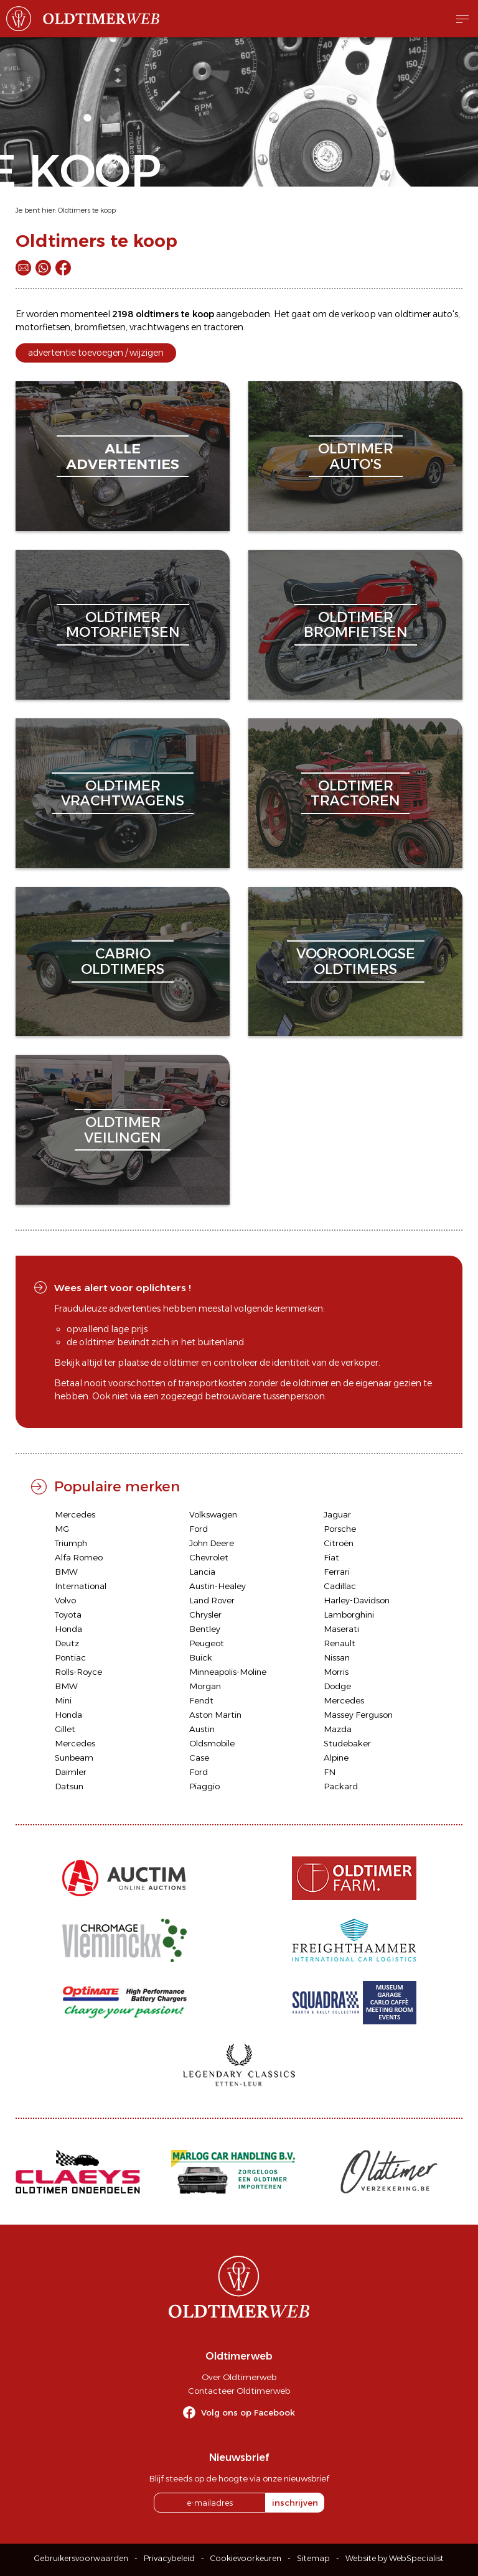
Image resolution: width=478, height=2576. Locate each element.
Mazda (338, 1729)
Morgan (205, 1686)
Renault (339, 1643)
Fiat (331, 1557)
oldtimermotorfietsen (123, 624)
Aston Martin (215, 1715)
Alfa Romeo (79, 1557)
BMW (66, 1572)
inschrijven (295, 2503)
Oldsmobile (212, 1743)
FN (329, 1772)
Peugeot (206, 1643)
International (80, 1586)
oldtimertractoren (355, 793)
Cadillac (340, 1586)
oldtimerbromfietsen (356, 624)
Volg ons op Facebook (248, 2412)
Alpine (336, 1758)
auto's (445, 314)
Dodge (337, 1686)
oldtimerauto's (355, 456)
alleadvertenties (122, 456)
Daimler (71, 1772)
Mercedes (75, 1514)
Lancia (202, 1572)
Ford (198, 1529)
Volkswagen (213, 1514)
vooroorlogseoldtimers (355, 961)
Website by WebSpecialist (394, 2558)
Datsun (69, 1786)
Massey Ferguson (358, 1715)
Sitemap (313, 2558)
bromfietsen (100, 327)
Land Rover (212, 1600)
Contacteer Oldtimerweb (239, 2391)
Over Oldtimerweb (239, 2377)
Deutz (67, 1643)
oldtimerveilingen (122, 1129)
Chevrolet (208, 1557)
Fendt (201, 1700)
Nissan (337, 1657)
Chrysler (205, 1614)
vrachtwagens (159, 327)
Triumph (71, 1543)
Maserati (341, 1629)
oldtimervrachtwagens (122, 793)
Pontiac (70, 1657)
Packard (341, 1786)
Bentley (204, 1629)
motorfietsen (43, 327)
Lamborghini (349, 1614)
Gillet (65, 1729)
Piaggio (204, 1786)
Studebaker (347, 1743)
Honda (68, 1629)
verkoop (358, 314)
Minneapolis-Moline (227, 1672)
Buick (200, 1657)
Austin (202, 1729)
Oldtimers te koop (87, 210)
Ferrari (337, 1572)
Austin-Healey (217, 1586)
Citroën (339, 1543)
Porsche (340, 1529)
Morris (336, 1672)
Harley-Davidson (357, 1600)
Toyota (68, 1614)
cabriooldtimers (122, 961)
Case (199, 1758)
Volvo (65, 1600)
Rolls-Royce (78, 1672)
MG (62, 1529)
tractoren (223, 327)
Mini (63, 1700)
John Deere (211, 1543)
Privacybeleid (169, 2558)
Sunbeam (74, 1758)
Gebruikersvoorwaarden (81, 2558)
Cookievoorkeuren (245, 2558)
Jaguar (337, 1514)
